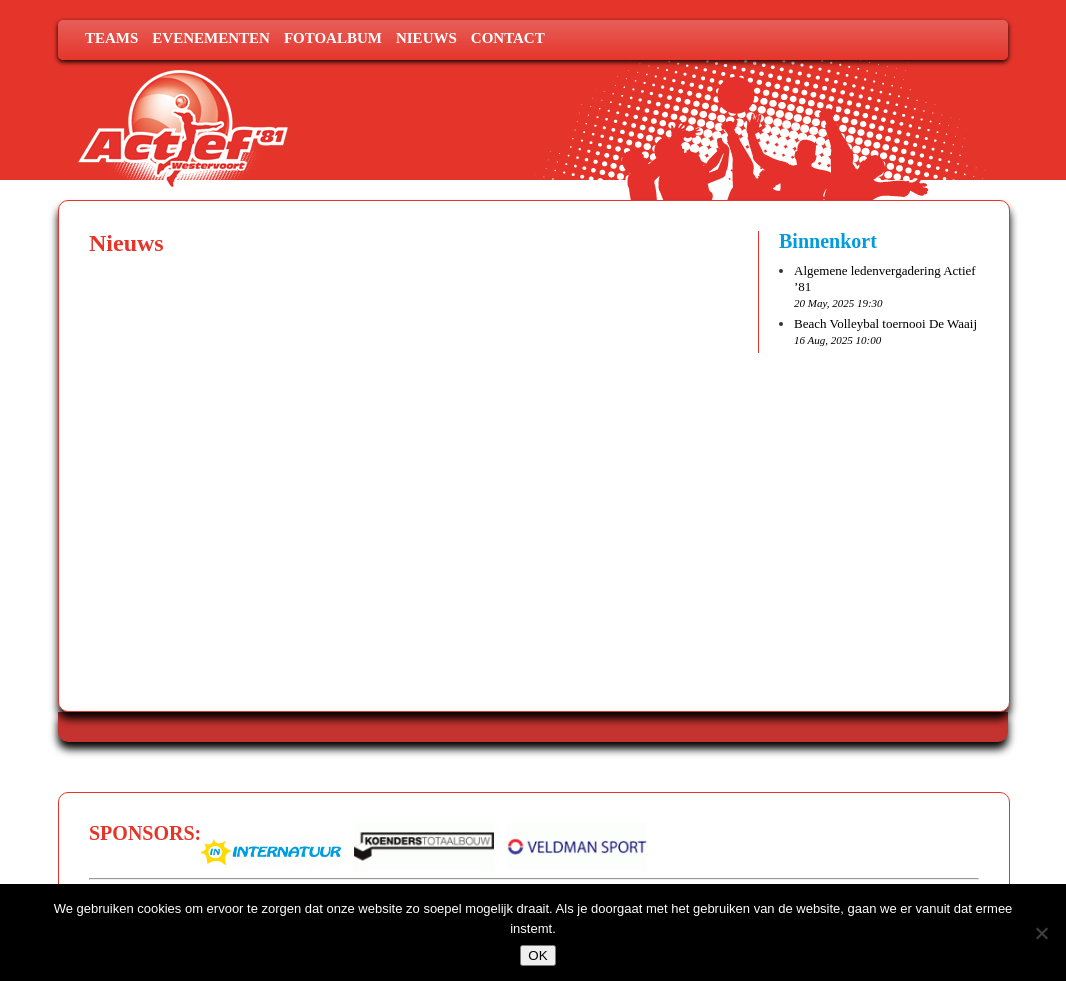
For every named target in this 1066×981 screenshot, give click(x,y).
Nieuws (426, 38)
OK (537, 955)
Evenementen (211, 38)
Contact (508, 38)
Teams (111, 38)
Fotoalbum (333, 38)
